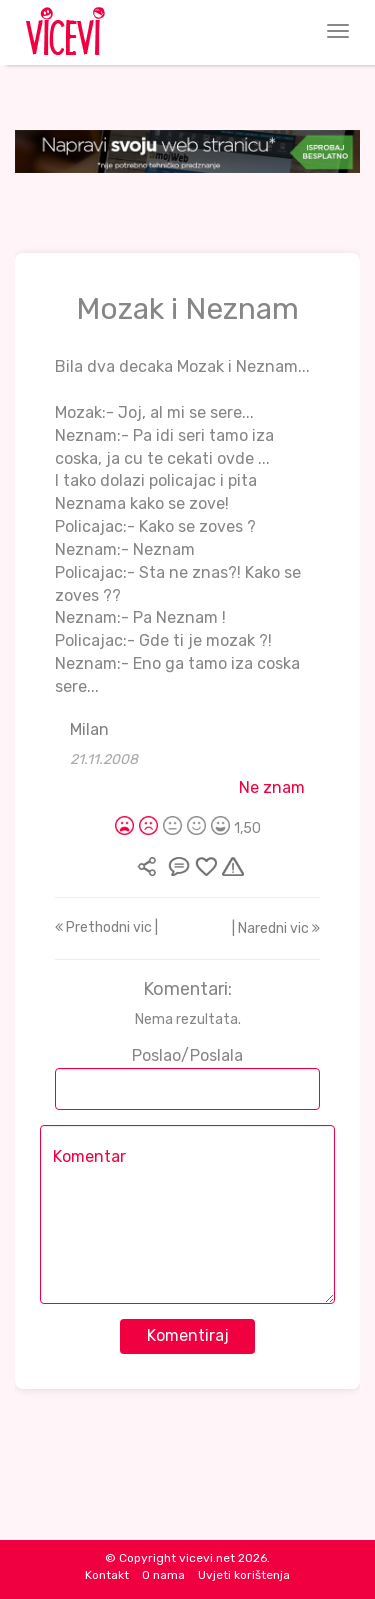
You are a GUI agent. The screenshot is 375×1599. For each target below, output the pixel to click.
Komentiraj (188, 1335)
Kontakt (107, 1575)
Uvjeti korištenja (244, 1575)
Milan (89, 729)
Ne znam (272, 787)
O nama (163, 1575)
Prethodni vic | (106, 927)
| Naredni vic (276, 928)
